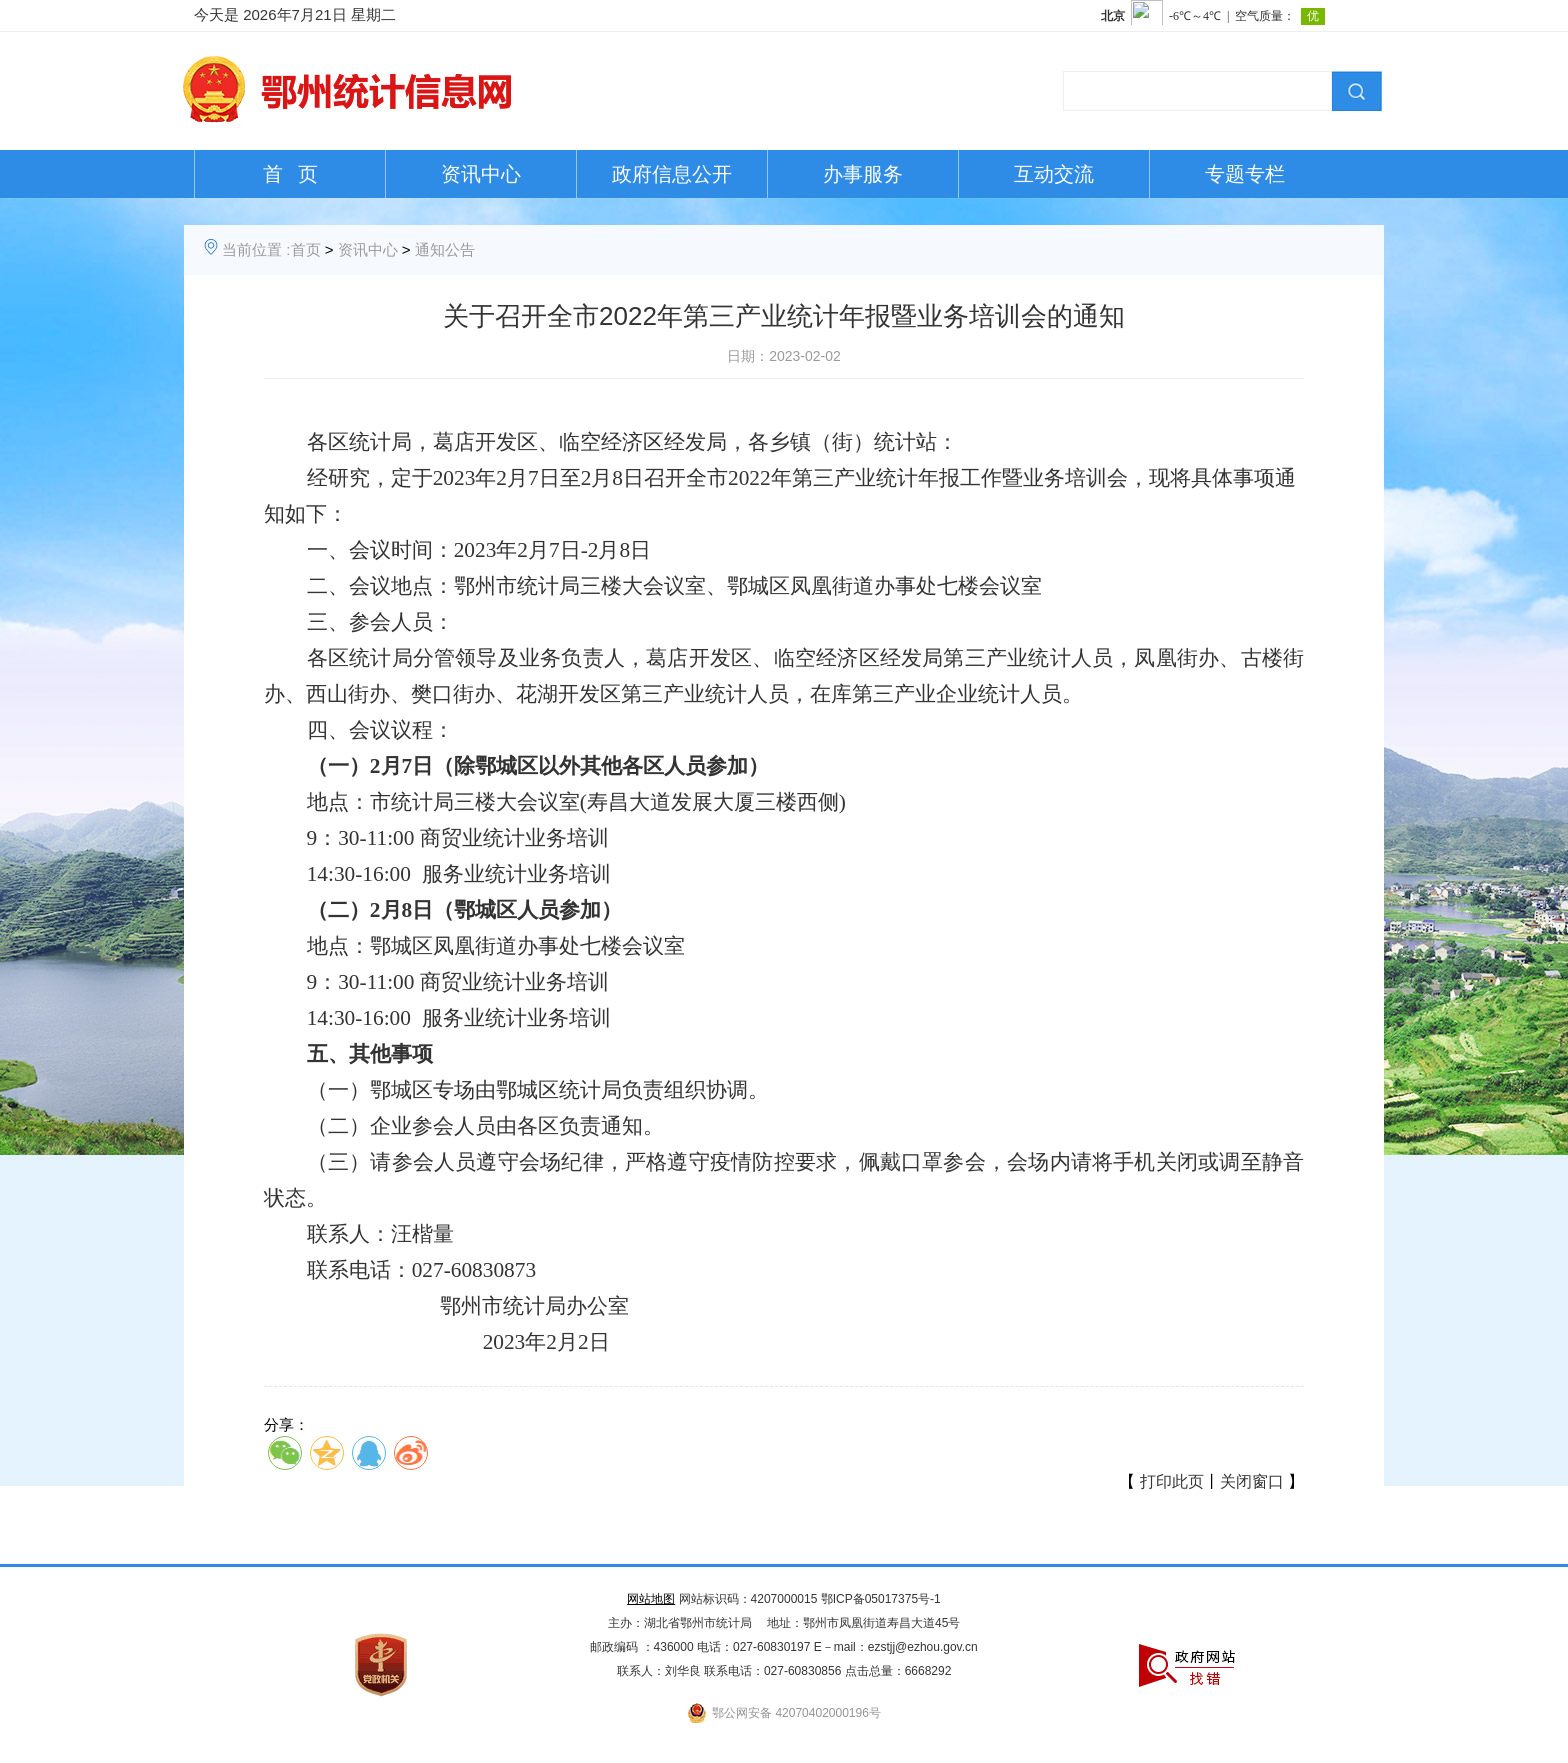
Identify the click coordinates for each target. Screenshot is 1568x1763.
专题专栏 (1245, 174)
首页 (306, 249)
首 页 (290, 174)
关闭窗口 (1252, 1481)
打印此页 (1172, 1481)
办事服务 (863, 174)
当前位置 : (256, 249)
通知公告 (445, 249)
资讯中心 (481, 174)
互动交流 (1054, 174)
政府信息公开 (672, 174)
